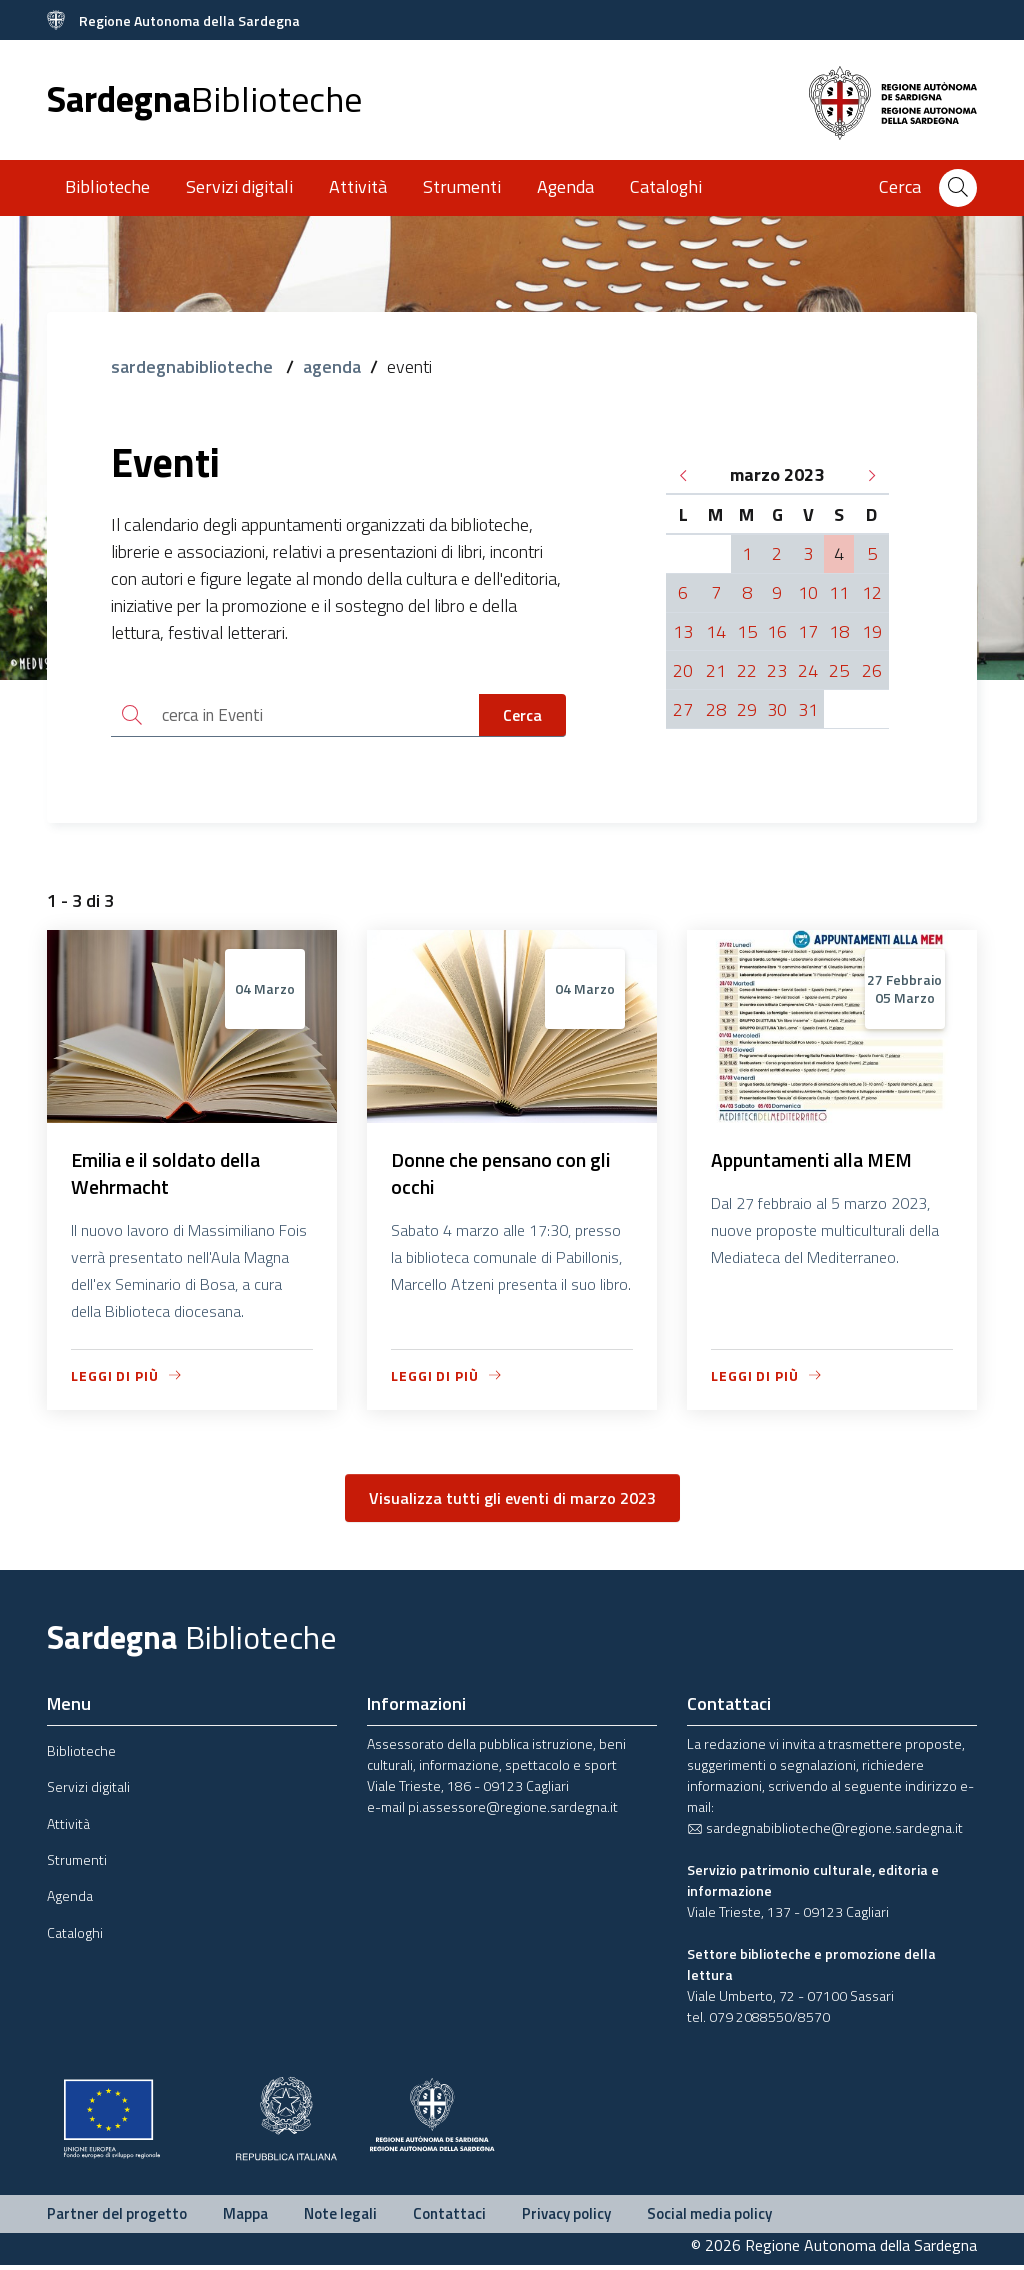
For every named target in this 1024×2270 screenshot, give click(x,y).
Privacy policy (566, 2217)
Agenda (565, 186)
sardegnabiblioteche (194, 366)
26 (872, 670)
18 (839, 631)
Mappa (245, 2217)
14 (716, 631)
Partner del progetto (117, 2217)
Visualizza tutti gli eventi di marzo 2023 (512, 1502)
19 (872, 631)
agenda (332, 366)
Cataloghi (666, 186)
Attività (358, 186)
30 (777, 709)
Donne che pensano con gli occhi (504, 1176)
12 (872, 592)
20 (683, 670)
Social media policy (709, 2217)
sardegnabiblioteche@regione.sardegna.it (825, 1831)
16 (777, 631)
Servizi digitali (239, 186)
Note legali (340, 2217)
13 (683, 631)
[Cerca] (958, 188)
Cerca (522, 716)
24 (808, 670)
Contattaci (449, 2217)
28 (716, 709)
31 (808, 709)
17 (808, 631)
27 (683, 709)
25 (839, 670)
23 (777, 670)
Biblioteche (107, 186)
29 (747, 709)
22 (747, 670)
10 (808, 592)
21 (716, 670)
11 (839, 592)
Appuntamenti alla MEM (817, 1162)
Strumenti (462, 186)
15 (747, 631)
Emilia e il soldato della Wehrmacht (171, 1176)
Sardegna (204, 98)
